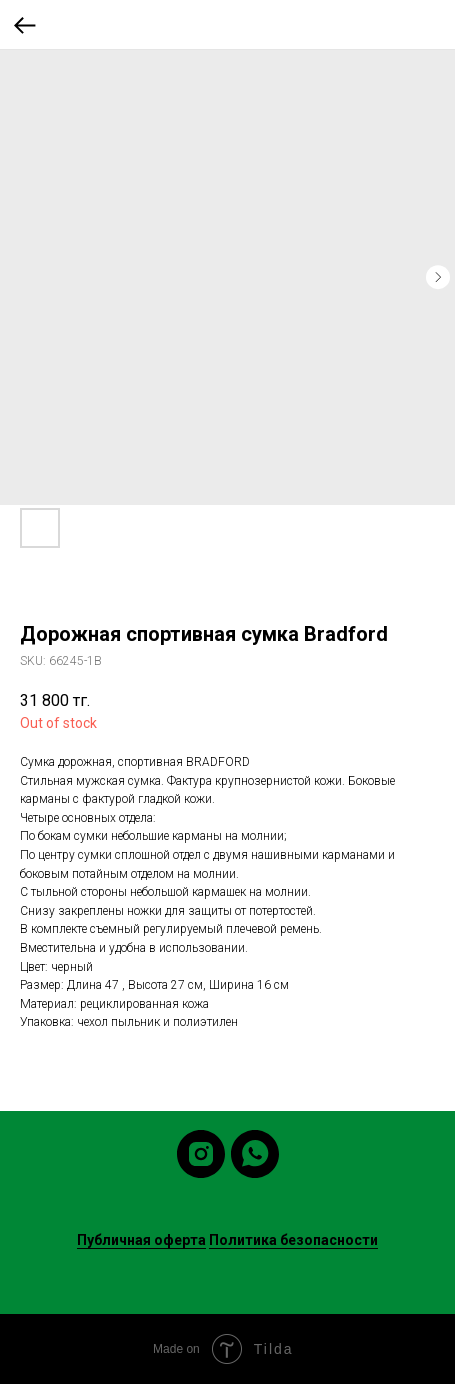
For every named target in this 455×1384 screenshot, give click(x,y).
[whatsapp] (255, 1154)
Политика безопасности (293, 1240)
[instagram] (201, 1154)
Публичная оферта (141, 1240)
